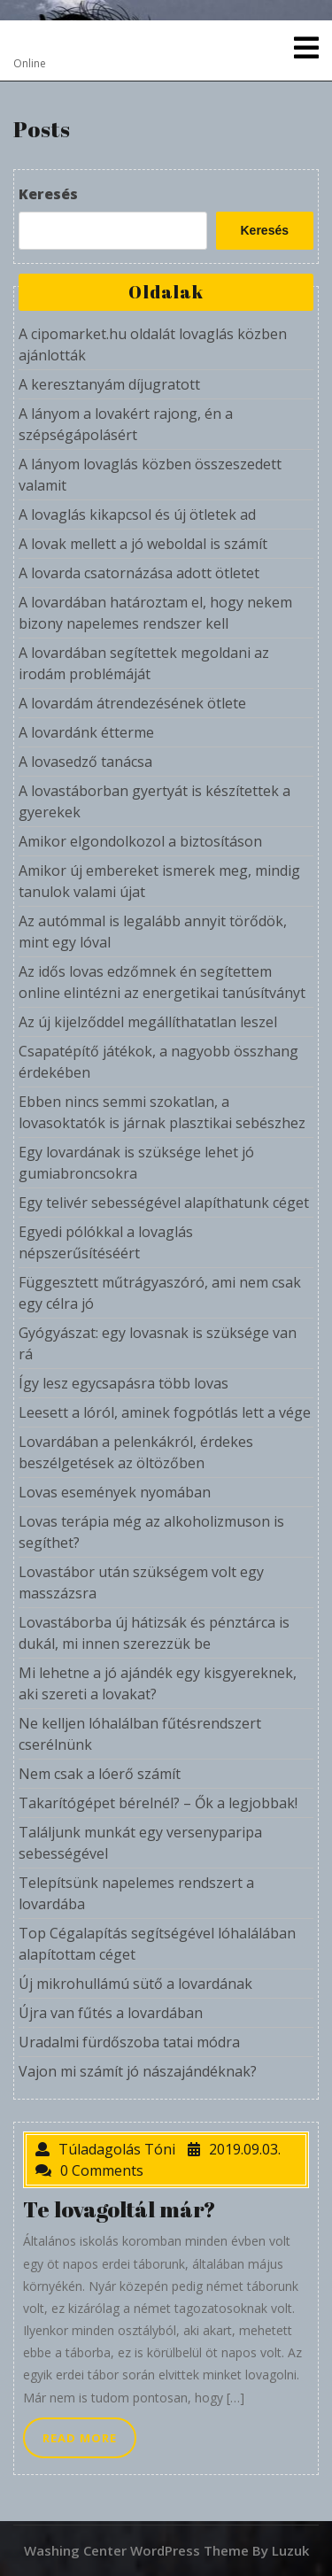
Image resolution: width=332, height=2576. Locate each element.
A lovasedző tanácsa (85, 761)
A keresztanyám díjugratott (109, 384)
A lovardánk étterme (86, 732)
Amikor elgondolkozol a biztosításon (140, 841)
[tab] (306, 48)
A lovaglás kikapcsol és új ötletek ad (137, 514)
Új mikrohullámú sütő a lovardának (135, 1983)
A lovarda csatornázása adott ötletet (139, 573)
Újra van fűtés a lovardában (111, 2013)
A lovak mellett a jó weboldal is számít (143, 543)
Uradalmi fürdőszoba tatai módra (129, 2042)
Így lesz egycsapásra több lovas (123, 1383)
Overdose (62, 40)
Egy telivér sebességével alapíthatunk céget (164, 1202)
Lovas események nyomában (115, 1492)
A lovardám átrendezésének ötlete (132, 703)
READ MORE (89, 2441)
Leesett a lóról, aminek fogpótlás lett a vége (165, 1412)
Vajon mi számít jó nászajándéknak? (138, 2071)
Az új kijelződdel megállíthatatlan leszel (148, 1022)
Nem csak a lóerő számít (100, 1773)
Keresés (48, 194)
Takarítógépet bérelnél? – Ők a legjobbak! (158, 1803)
